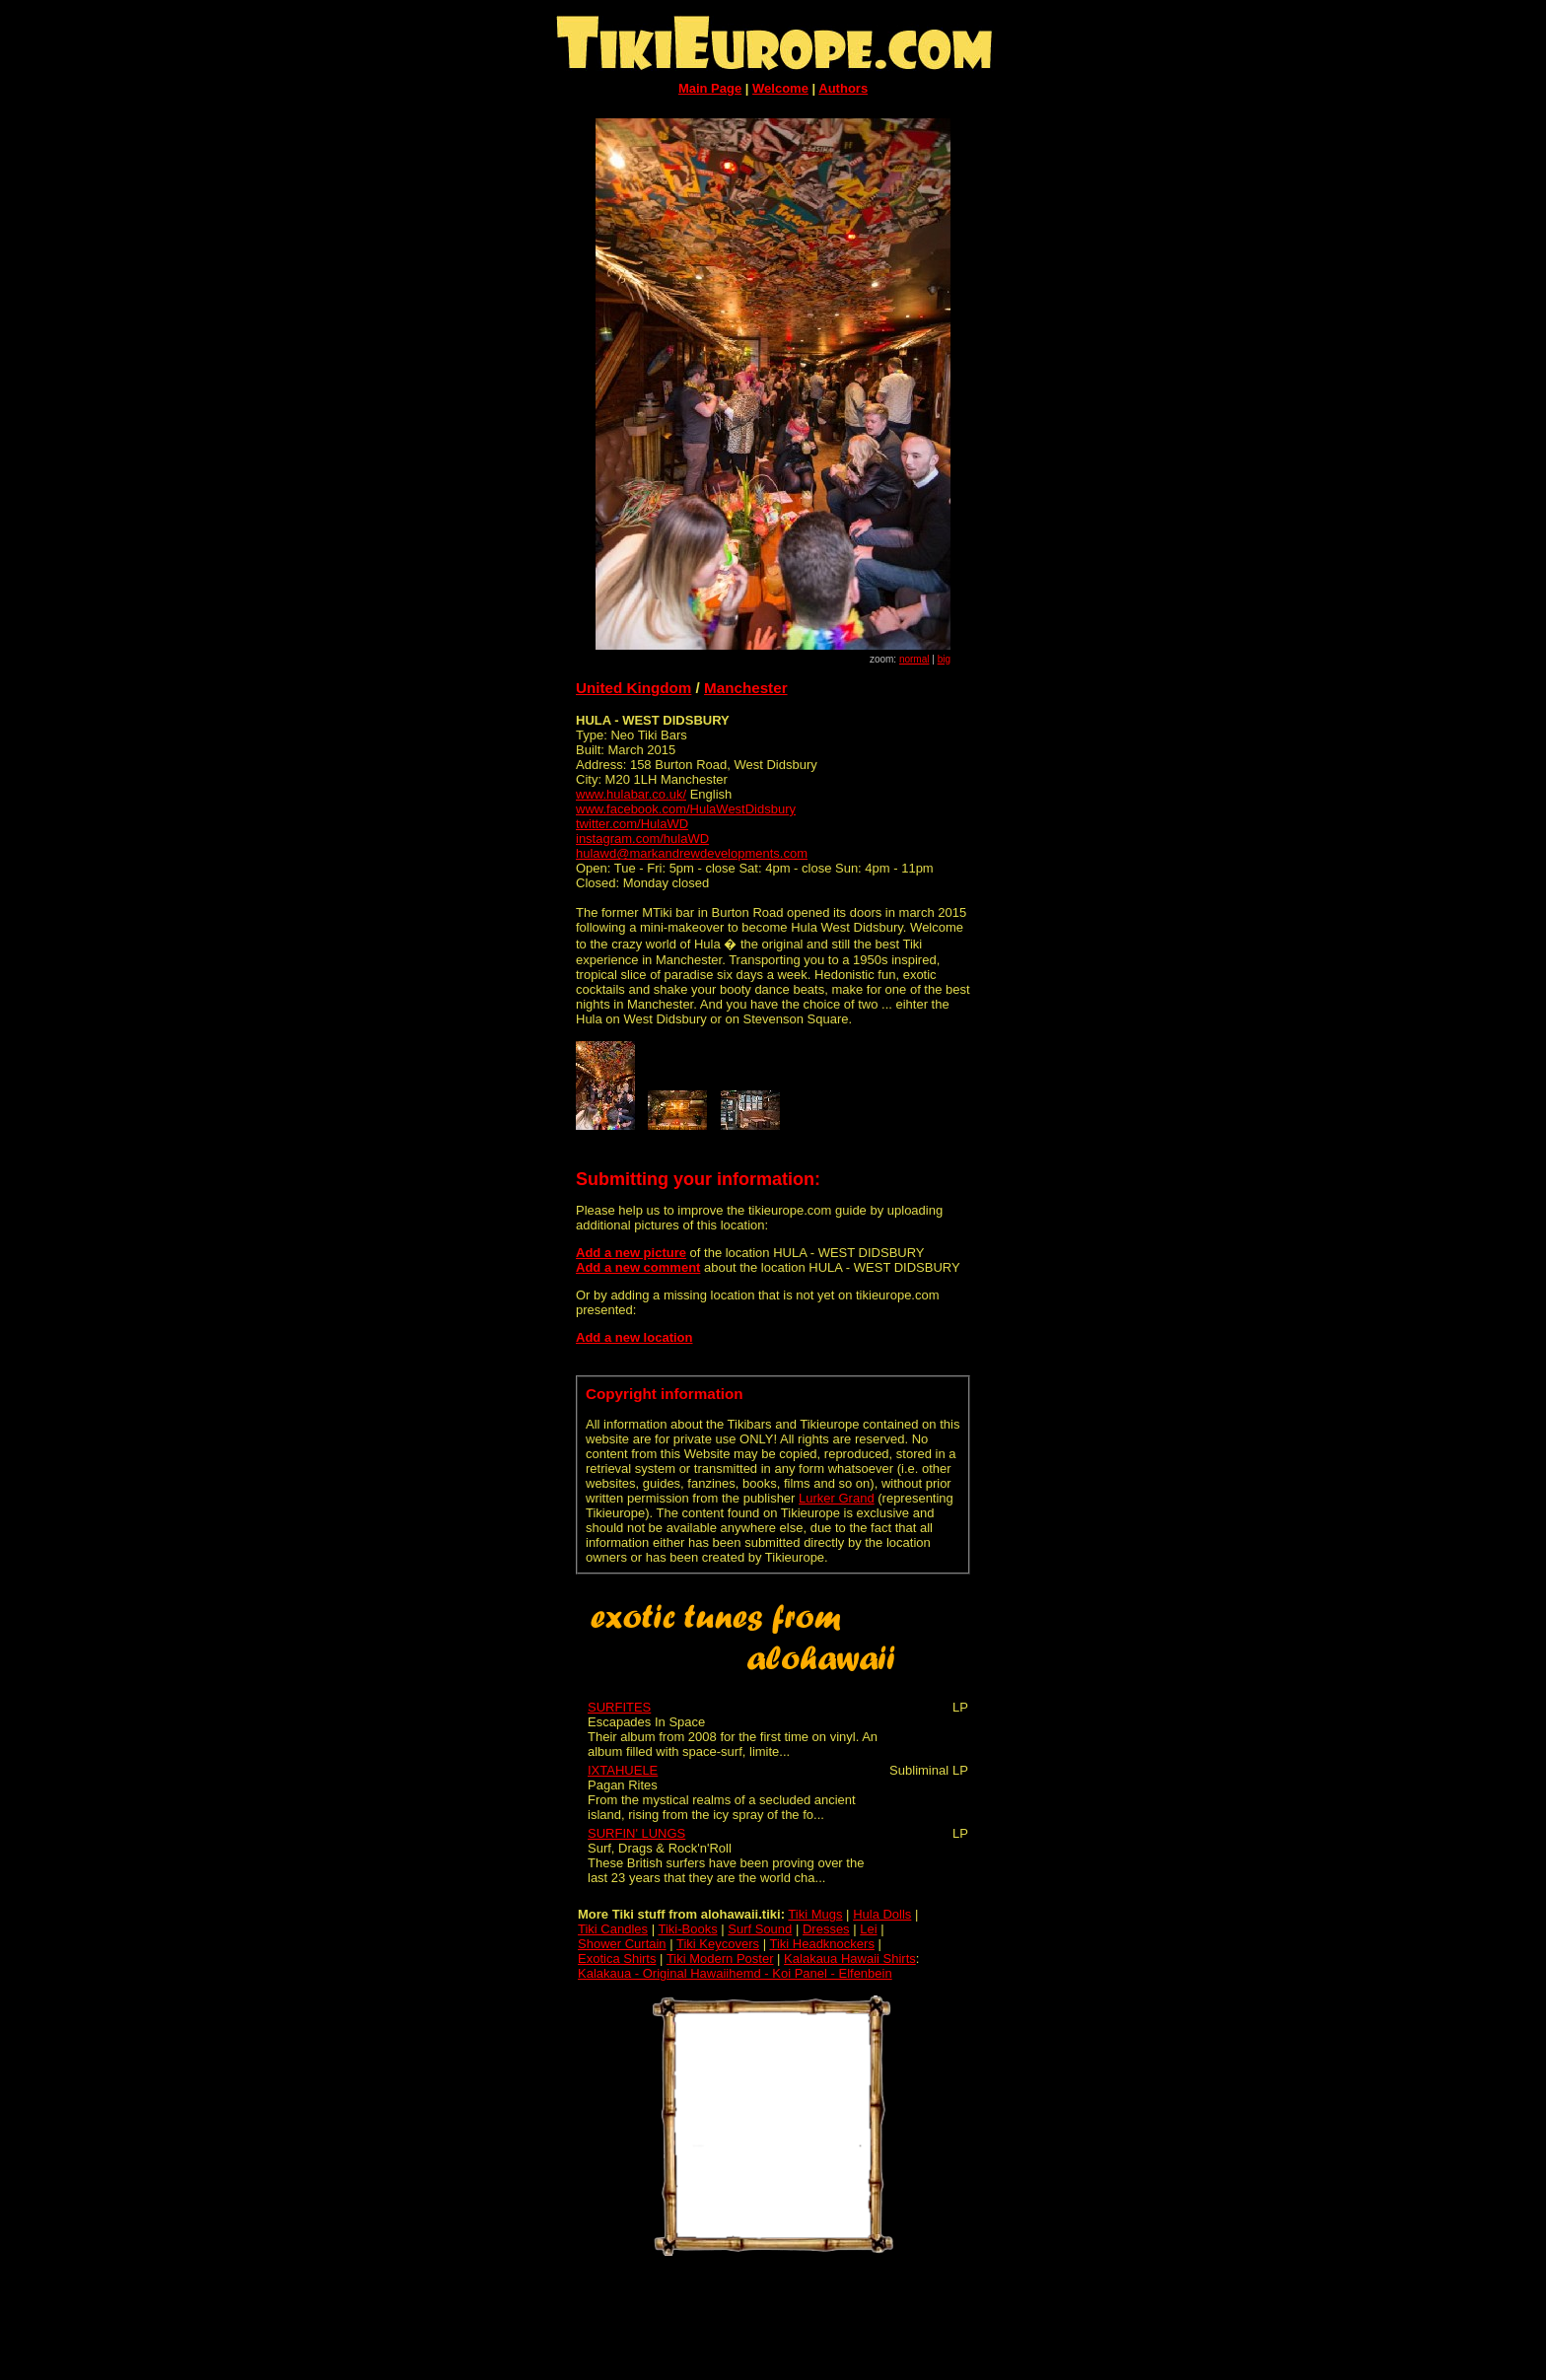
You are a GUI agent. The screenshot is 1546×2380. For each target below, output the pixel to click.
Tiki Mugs (815, 1914)
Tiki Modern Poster (720, 1958)
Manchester (746, 687)
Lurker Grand (837, 1498)
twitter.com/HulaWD (632, 823)
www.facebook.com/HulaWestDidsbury (686, 809)
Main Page (709, 88)
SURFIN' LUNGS (636, 1833)
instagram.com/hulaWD (642, 838)
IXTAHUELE (623, 1770)
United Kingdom (633, 687)
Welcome (780, 88)
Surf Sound (760, 1929)
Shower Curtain (622, 1943)
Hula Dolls (882, 1914)
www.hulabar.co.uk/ (631, 794)
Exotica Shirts (617, 1958)
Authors (843, 88)
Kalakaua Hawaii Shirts (850, 1958)
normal (914, 659)
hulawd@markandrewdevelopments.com (692, 853)
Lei (868, 1929)
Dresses (826, 1929)
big (944, 659)
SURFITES (619, 1707)
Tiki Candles (613, 1929)
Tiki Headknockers (821, 1943)
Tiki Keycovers (717, 1943)
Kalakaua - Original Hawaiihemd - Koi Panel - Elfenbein (735, 1973)
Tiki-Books (687, 1929)
